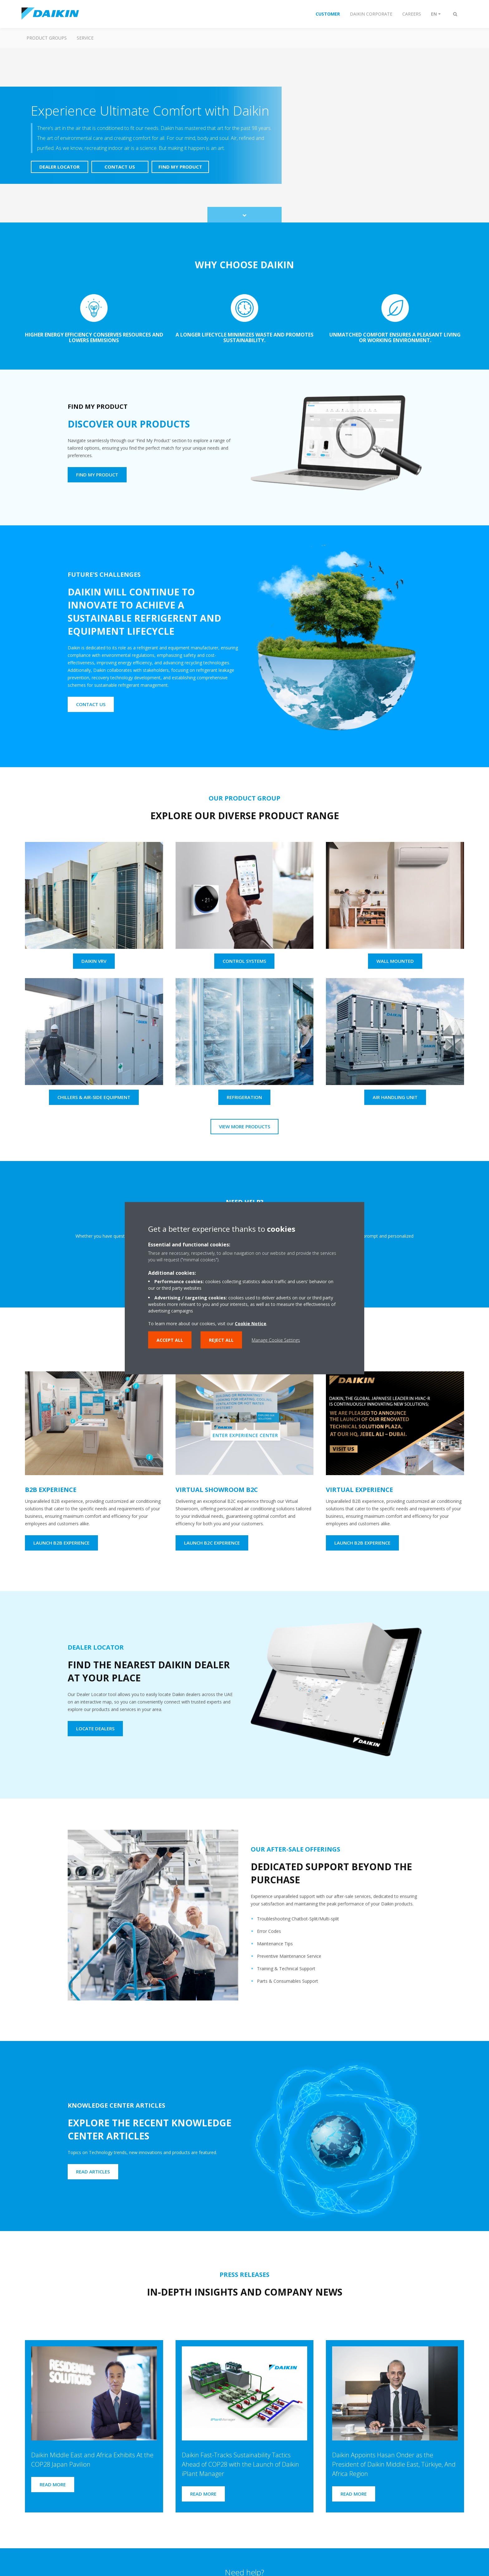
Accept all (170, 1340)
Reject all (221, 1340)
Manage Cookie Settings (276, 1340)
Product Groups (47, 38)
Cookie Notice (250, 1323)
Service (85, 38)
